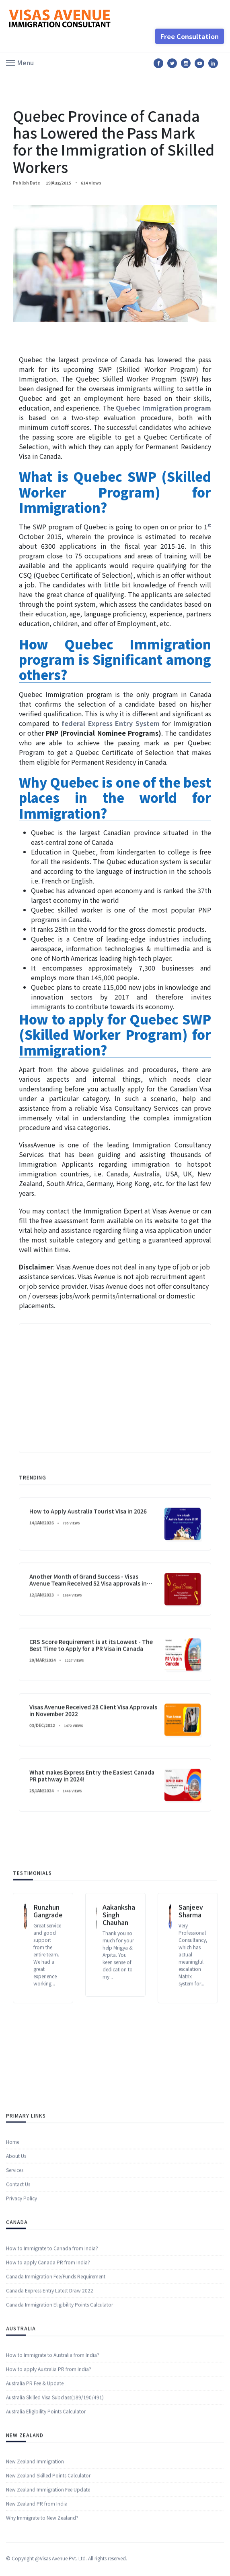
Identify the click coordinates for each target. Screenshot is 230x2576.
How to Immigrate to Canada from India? (52, 2317)
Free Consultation (189, 36)
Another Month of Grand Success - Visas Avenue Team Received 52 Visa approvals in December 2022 (88, 1796)
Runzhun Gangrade (48, 1999)
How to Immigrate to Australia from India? (52, 2423)
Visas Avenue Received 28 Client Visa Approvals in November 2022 (93, 1923)
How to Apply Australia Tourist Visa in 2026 (88, 1724)
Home (12, 2211)
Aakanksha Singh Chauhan (119, 2003)
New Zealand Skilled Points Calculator (48, 2544)
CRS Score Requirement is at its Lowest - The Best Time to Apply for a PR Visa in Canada (91, 1858)
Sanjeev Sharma (191, 1999)
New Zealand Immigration (35, 2530)
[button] (20, 62)
